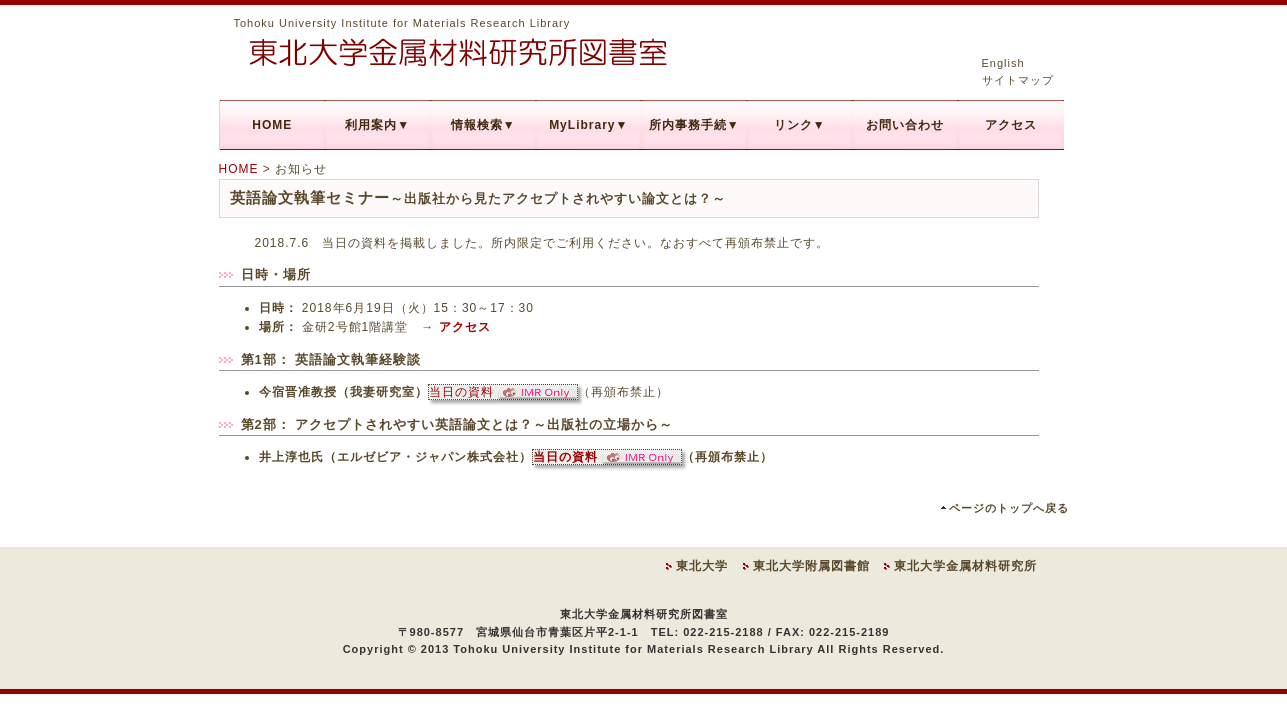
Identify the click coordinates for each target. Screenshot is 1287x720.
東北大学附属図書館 (811, 566)
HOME (239, 169)
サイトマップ (1018, 80)
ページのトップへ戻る (1009, 508)
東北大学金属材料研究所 (965, 566)
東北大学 (702, 566)
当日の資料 (503, 392)
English (1003, 63)
